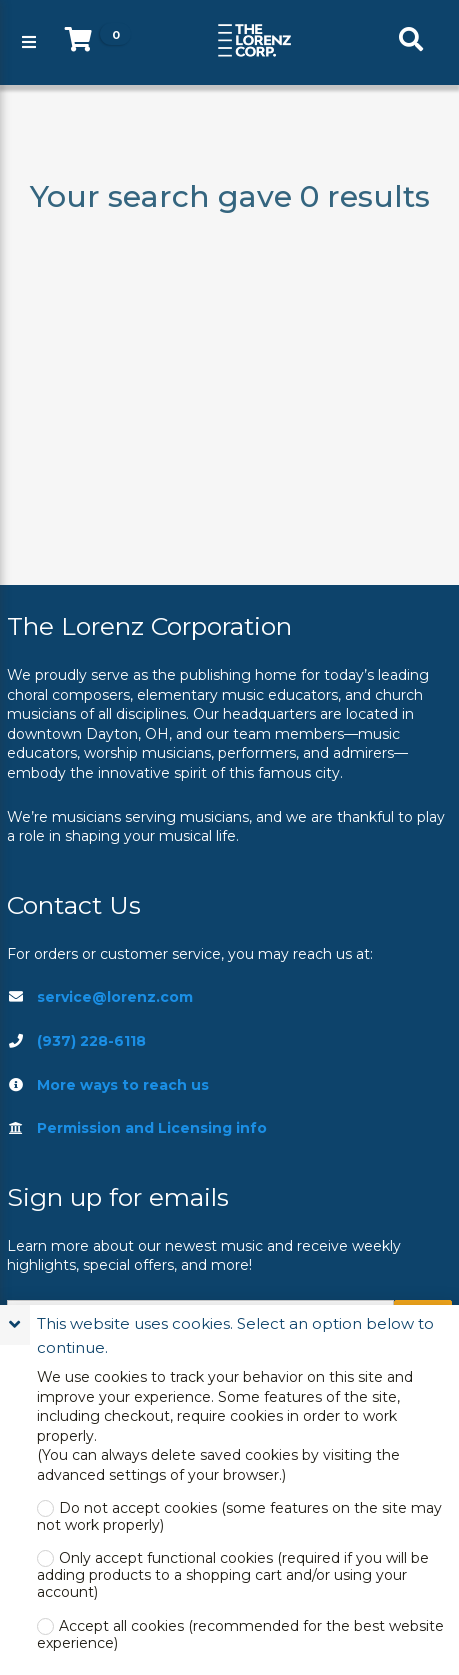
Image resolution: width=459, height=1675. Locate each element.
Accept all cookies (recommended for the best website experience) (240, 1635)
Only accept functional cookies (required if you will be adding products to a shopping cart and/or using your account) (233, 1575)
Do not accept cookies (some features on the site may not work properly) (239, 1517)
